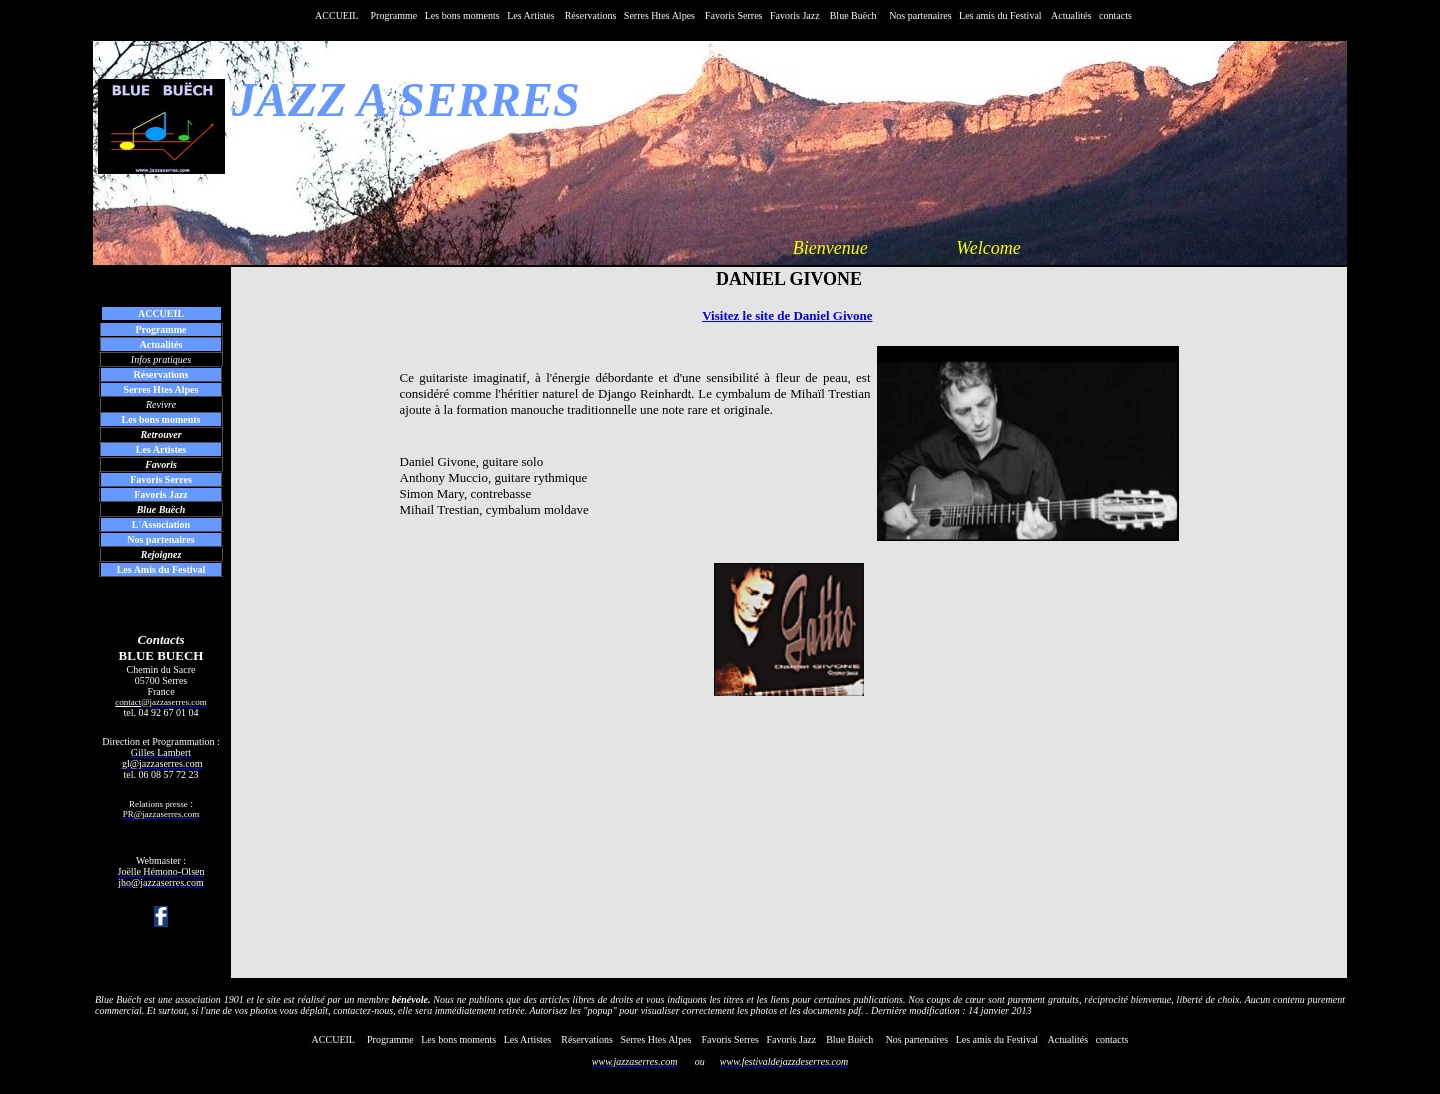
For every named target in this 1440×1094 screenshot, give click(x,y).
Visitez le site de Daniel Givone (787, 315)
